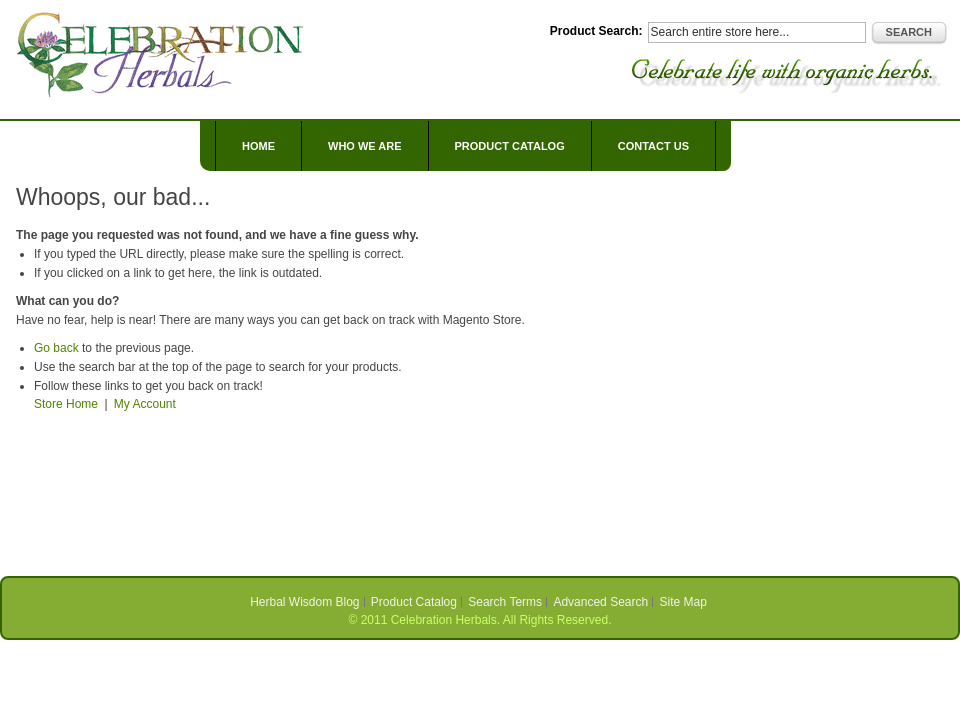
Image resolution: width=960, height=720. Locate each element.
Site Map (683, 602)
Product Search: (596, 31)
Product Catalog (414, 602)
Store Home (66, 404)
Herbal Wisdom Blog (304, 602)
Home (258, 146)
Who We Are (365, 146)
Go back (56, 348)
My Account (145, 404)
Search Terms (505, 602)
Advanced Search (600, 602)
